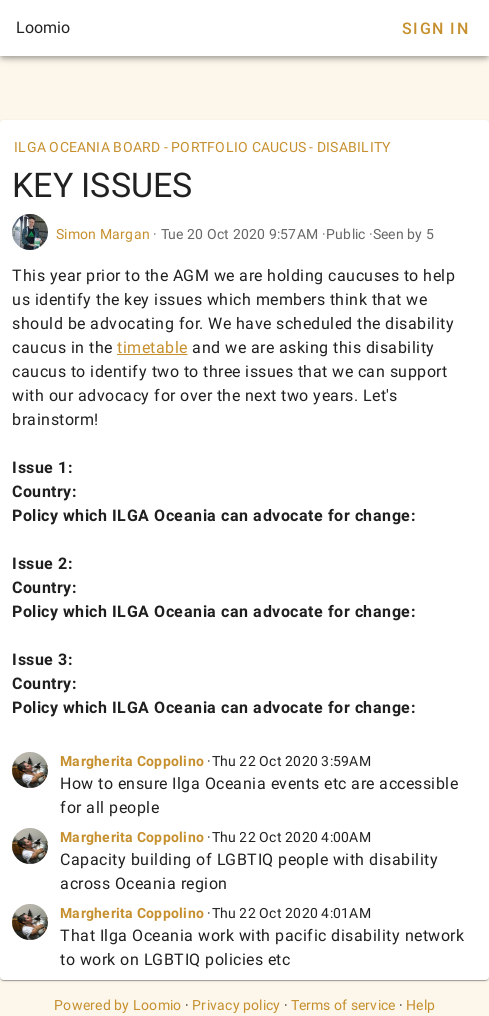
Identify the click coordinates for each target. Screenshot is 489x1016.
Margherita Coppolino (132, 761)
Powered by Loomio (117, 1005)
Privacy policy (236, 1005)
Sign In (435, 28)
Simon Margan (103, 234)
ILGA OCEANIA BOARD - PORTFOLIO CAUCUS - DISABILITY (202, 147)
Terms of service (343, 1005)
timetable (152, 347)
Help (420, 1005)
